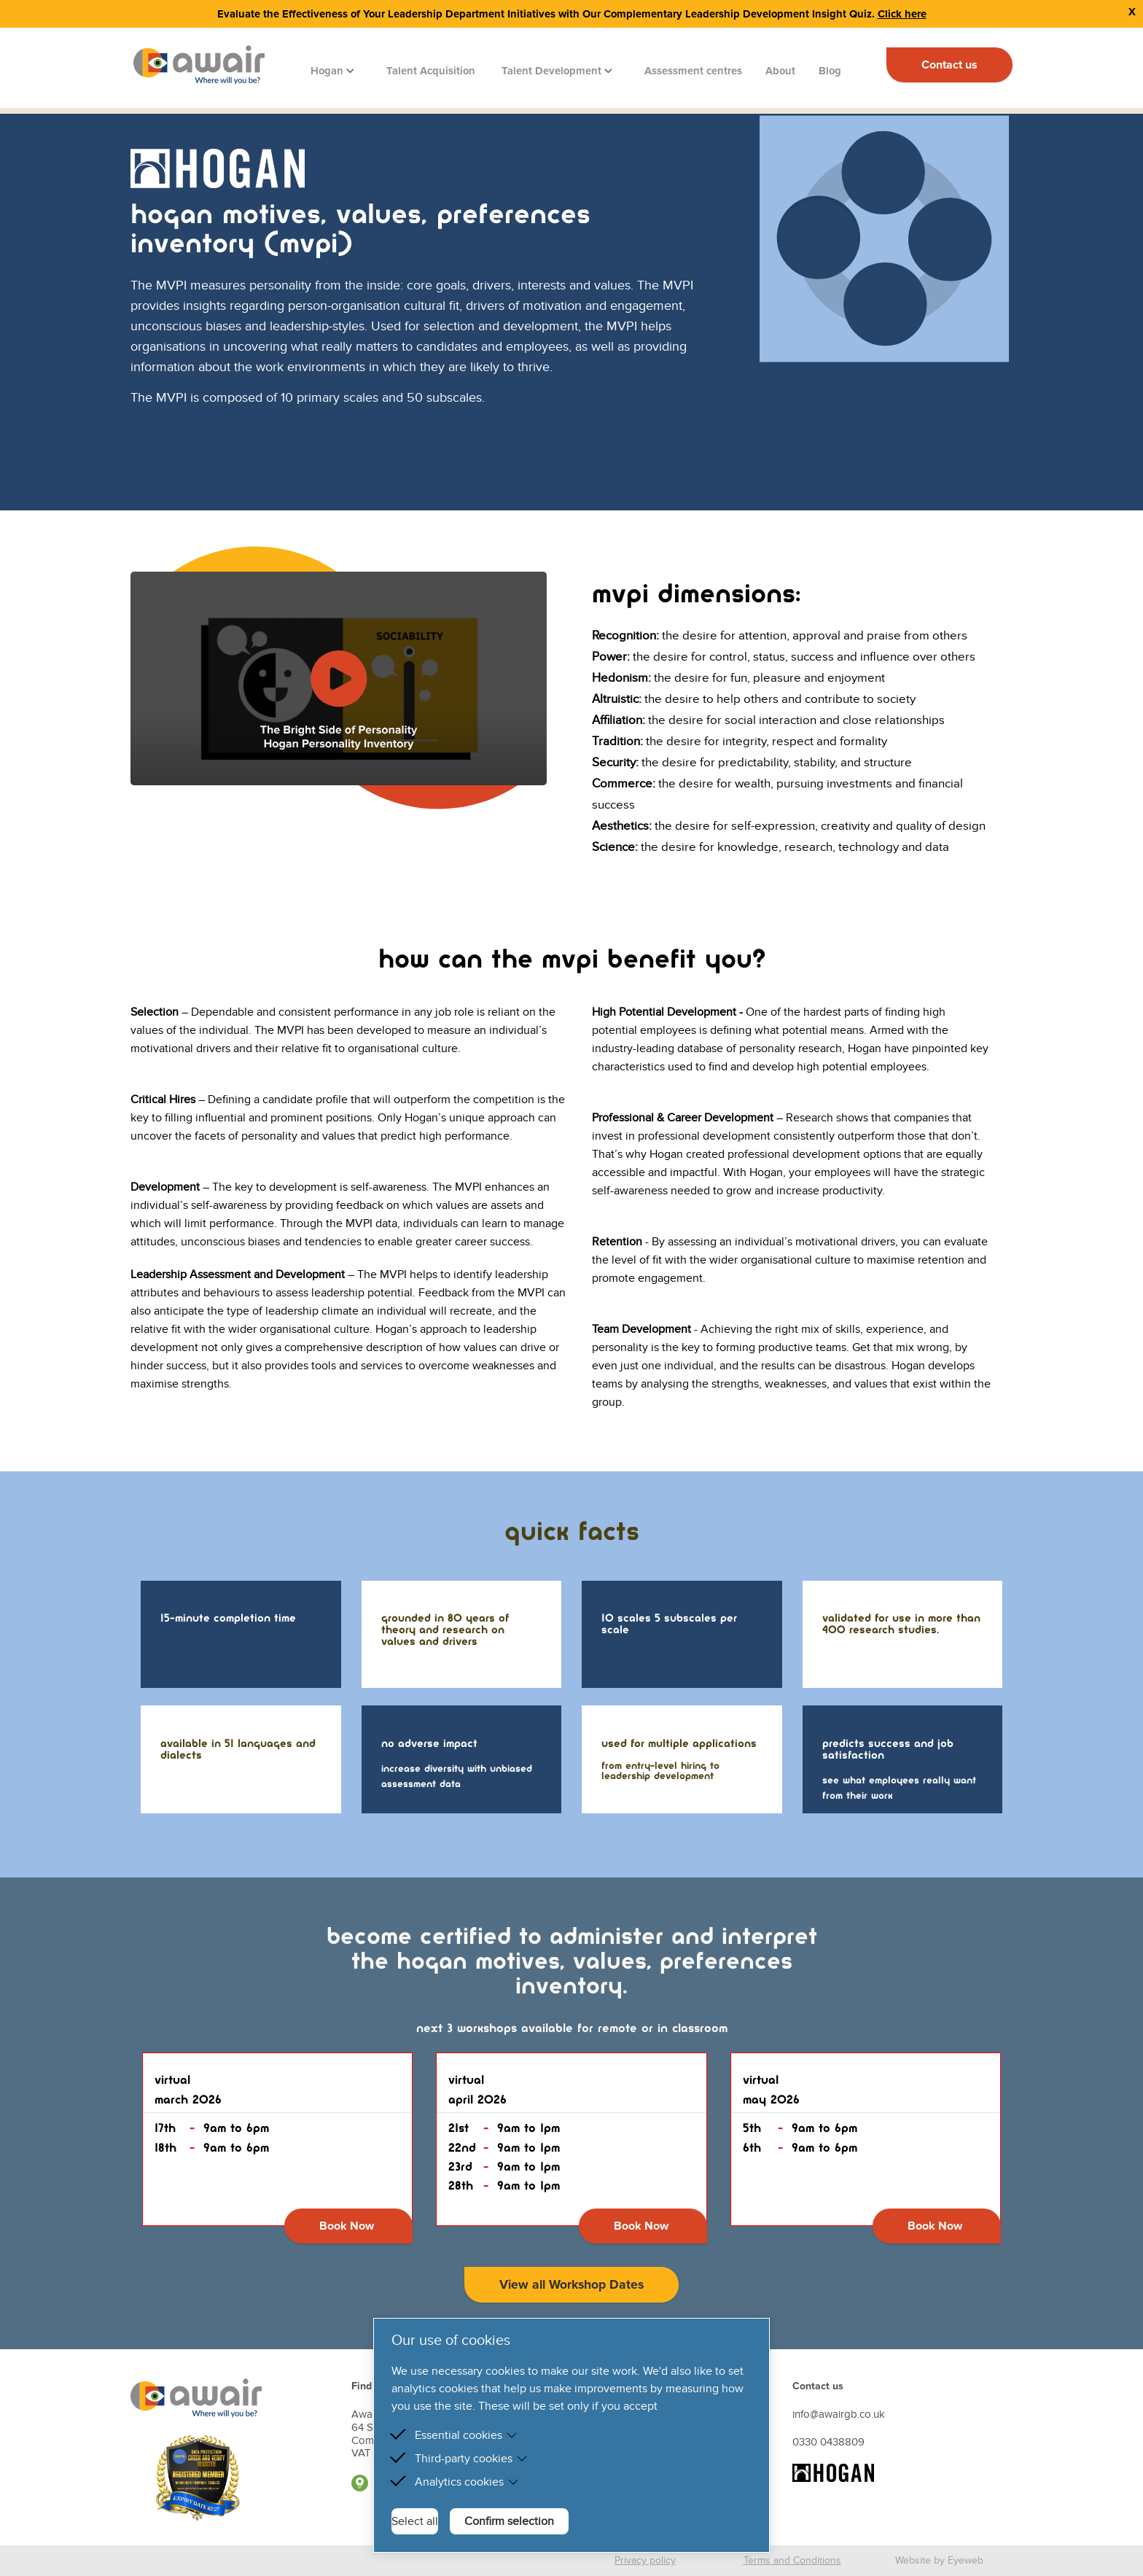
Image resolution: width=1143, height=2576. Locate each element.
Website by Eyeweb (939, 2560)
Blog (830, 70)
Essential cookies (466, 2435)
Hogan (328, 70)
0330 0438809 (828, 2442)
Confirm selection (509, 2521)
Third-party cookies (471, 2458)
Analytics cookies (467, 2482)
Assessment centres (693, 70)
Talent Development (553, 70)
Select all (414, 2521)
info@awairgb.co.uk (838, 2414)
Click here (902, 13)
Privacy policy (645, 2560)
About (780, 70)
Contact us (949, 65)
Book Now (346, 2226)
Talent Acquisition (430, 70)
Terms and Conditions (792, 2560)
